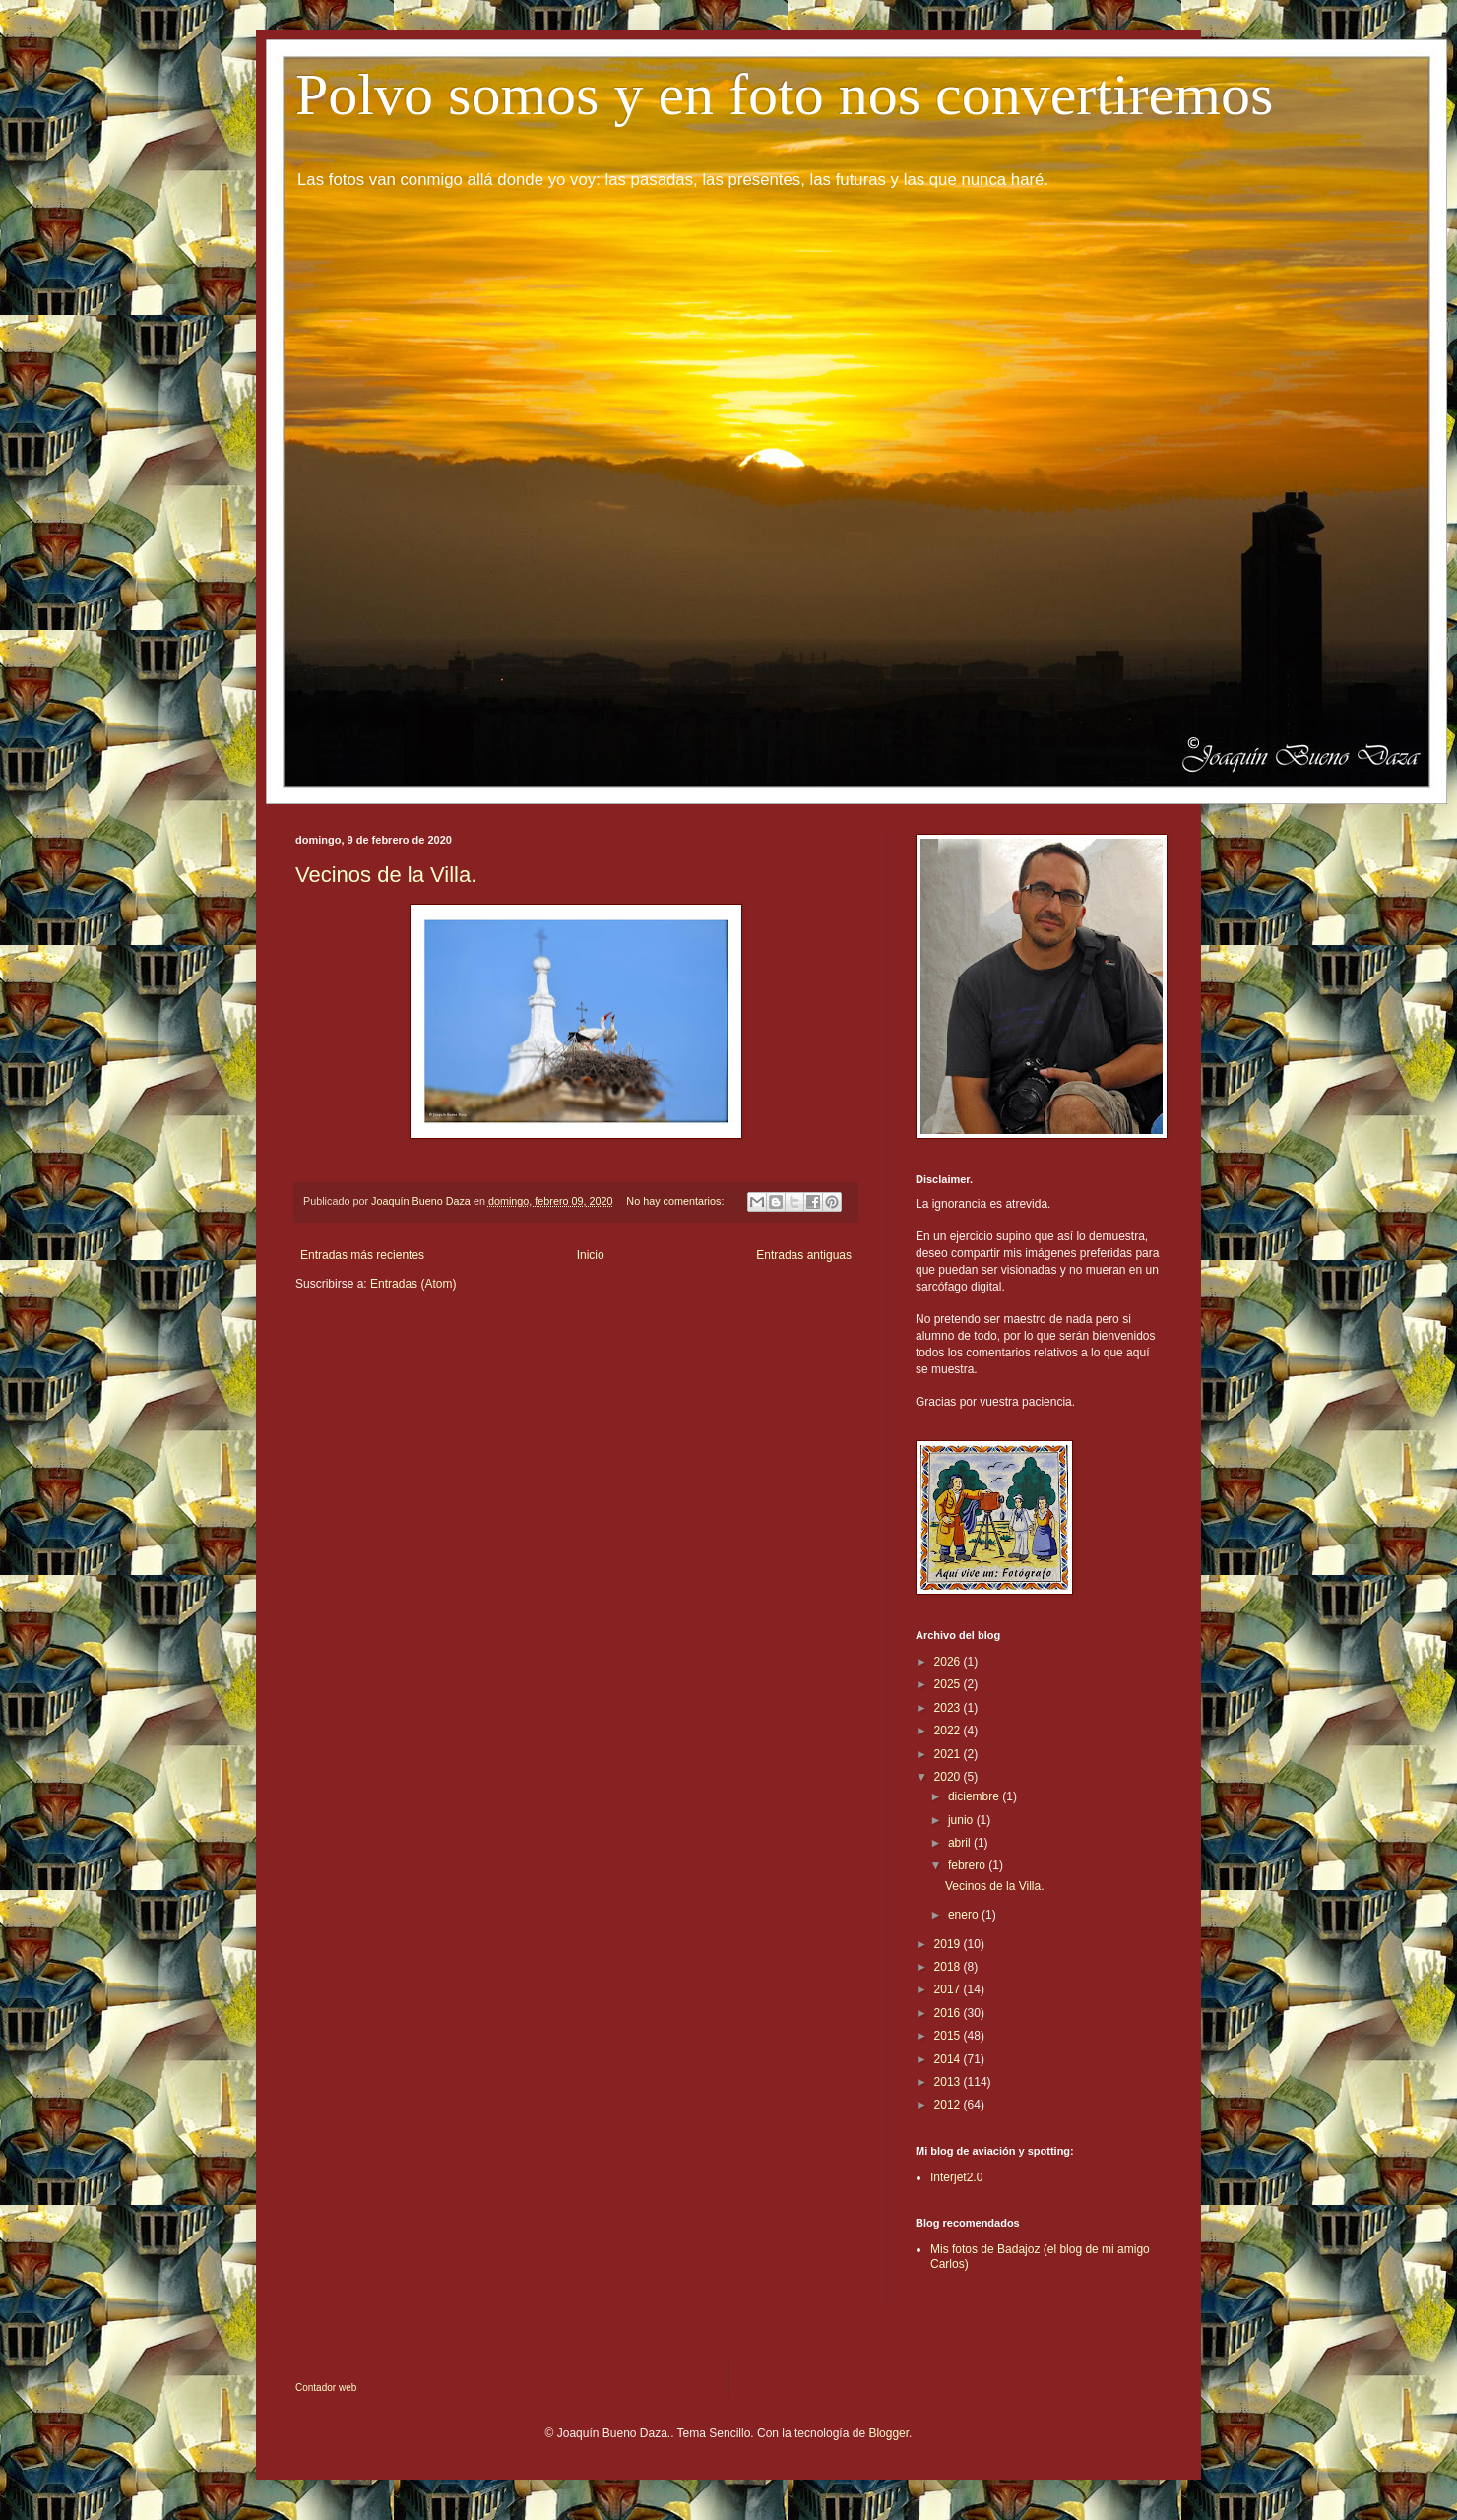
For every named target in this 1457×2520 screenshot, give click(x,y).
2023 (949, 1708)
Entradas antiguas (804, 1255)
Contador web (325, 2387)
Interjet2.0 (956, 2177)
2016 (949, 2013)
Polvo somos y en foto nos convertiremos (784, 94)
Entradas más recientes (362, 1255)
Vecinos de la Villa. (385, 874)
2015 (949, 2036)
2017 (949, 1989)
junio (962, 1820)
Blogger (888, 2433)
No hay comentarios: (676, 1201)
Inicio (590, 1255)
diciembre (975, 1796)
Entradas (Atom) (413, 1284)
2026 (949, 1662)
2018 (949, 1967)
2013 (949, 2082)
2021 (949, 1754)
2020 (949, 1777)
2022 (949, 1730)
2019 (949, 1944)
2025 (949, 1684)
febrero (968, 1865)
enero (965, 1915)
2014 (949, 2059)
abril (961, 1843)
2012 (949, 2104)
